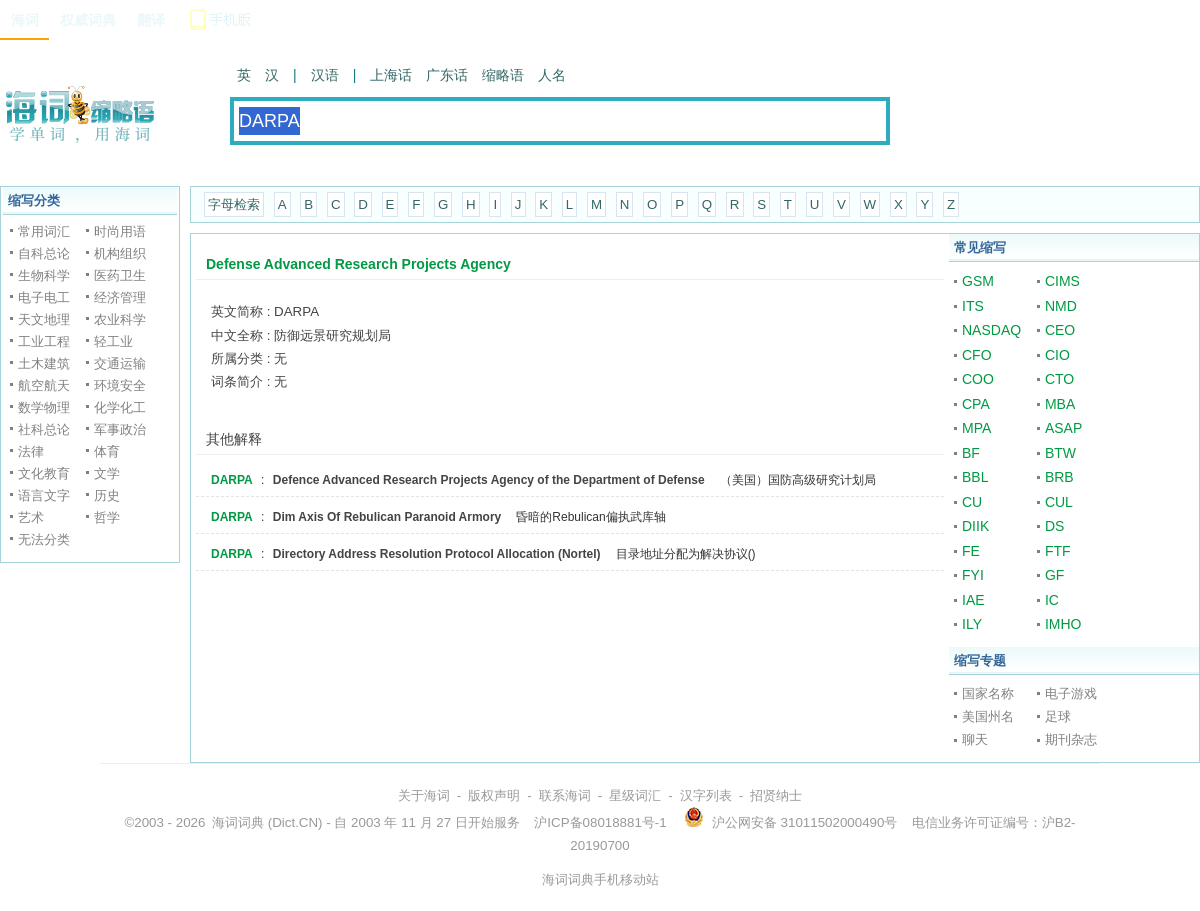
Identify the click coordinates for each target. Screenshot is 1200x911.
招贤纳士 (776, 795)
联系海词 (565, 795)
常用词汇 (44, 231)
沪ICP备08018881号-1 (600, 822)
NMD (1061, 306)
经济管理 (120, 297)
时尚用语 (120, 231)
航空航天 (44, 385)
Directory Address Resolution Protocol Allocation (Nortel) (437, 554)
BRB (1059, 477)
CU (972, 502)
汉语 (325, 75)
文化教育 (44, 473)
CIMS (1062, 281)
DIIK (975, 526)
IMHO (1063, 624)
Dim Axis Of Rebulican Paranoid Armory (387, 517)
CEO (1060, 330)
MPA (976, 428)
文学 (107, 473)
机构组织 (120, 253)
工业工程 (44, 341)
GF (1054, 575)
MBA (1060, 404)
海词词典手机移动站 (600, 879)
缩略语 (503, 75)
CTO (1059, 379)
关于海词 (424, 795)
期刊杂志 (1071, 739)
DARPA (232, 480)
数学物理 (44, 407)
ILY (972, 624)
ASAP (1063, 428)
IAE (973, 600)
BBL (975, 477)
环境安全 (120, 385)
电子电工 (44, 297)
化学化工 (120, 407)
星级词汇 (635, 795)
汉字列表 (706, 795)
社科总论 (44, 429)
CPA (976, 404)
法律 (31, 451)
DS (1054, 526)
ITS (973, 306)
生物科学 (44, 275)
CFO (977, 355)
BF (971, 453)
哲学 (107, 517)
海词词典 (238, 822)
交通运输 (120, 363)
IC (1052, 600)
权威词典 (88, 20)
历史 (107, 495)
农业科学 (120, 319)
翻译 (151, 20)
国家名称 (988, 693)
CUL (1059, 502)
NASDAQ (991, 330)
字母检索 (234, 204)
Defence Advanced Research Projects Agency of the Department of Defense (489, 480)
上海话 (391, 75)
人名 (552, 75)
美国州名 (988, 716)
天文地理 (44, 319)
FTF (1058, 551)
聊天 (975, 739)
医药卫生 (120, 275)
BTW (1060, 453)
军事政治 (120, 429)
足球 (1058, 716)
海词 (25, 20)
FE (971, 551)
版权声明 (494, 795)
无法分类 (44, 539)
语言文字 (44, 495)
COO (978, 379)
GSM (978, 281)
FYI (973, 575)
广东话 (447, 75)
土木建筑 (44, 363)
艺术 (31, 517)
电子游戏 (1071, 693)
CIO (1057, 355)
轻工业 (113, 341)
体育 (107, 451)
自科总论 (44, 253)
